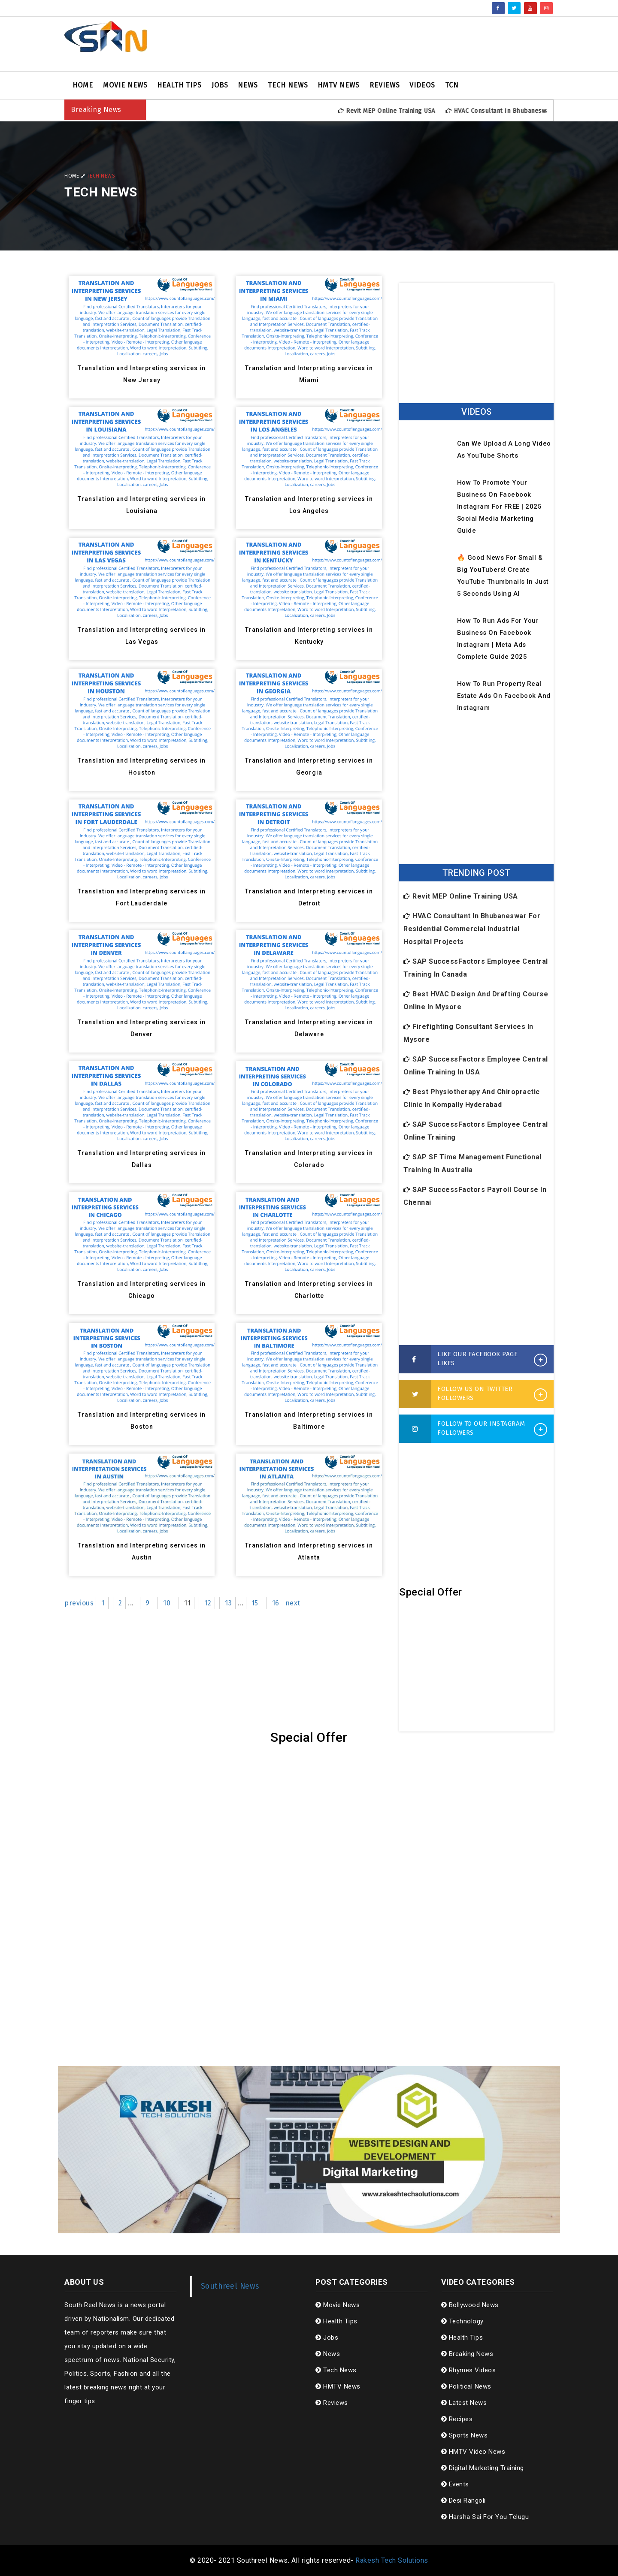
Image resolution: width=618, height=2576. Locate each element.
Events (455, 2484)
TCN (452, 85)
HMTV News (339, 85)
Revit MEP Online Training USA (402, 111)
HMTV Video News (473, 2451)
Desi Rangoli (463, 2500)
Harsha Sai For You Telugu (485, 2517)
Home (83, 85)
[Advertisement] (393, 44)
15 (254, 1603)
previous (79, 1603)
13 (228, 1603)
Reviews (385, 85)
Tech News (288, 85)
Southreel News (230, 2286)
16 (275, 1603)
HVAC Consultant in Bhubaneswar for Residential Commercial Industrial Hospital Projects (471, 929)
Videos (422, 85)
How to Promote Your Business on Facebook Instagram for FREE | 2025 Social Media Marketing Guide (499, 506)
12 (207, 1603)
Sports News (464, 2435)
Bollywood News (470, 2305)
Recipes (457, 2419)
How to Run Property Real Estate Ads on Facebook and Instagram (504, 696)
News (248, 85)
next (292, 1603)
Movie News (125, 85)
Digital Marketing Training (482, 2468)
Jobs (220, 85)
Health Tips (179, 85)
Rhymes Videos (468, 2370)
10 (166, 1603)
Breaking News (467, 2354)
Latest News (464, 2403)
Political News (466, 2386)
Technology (462, 2321)
